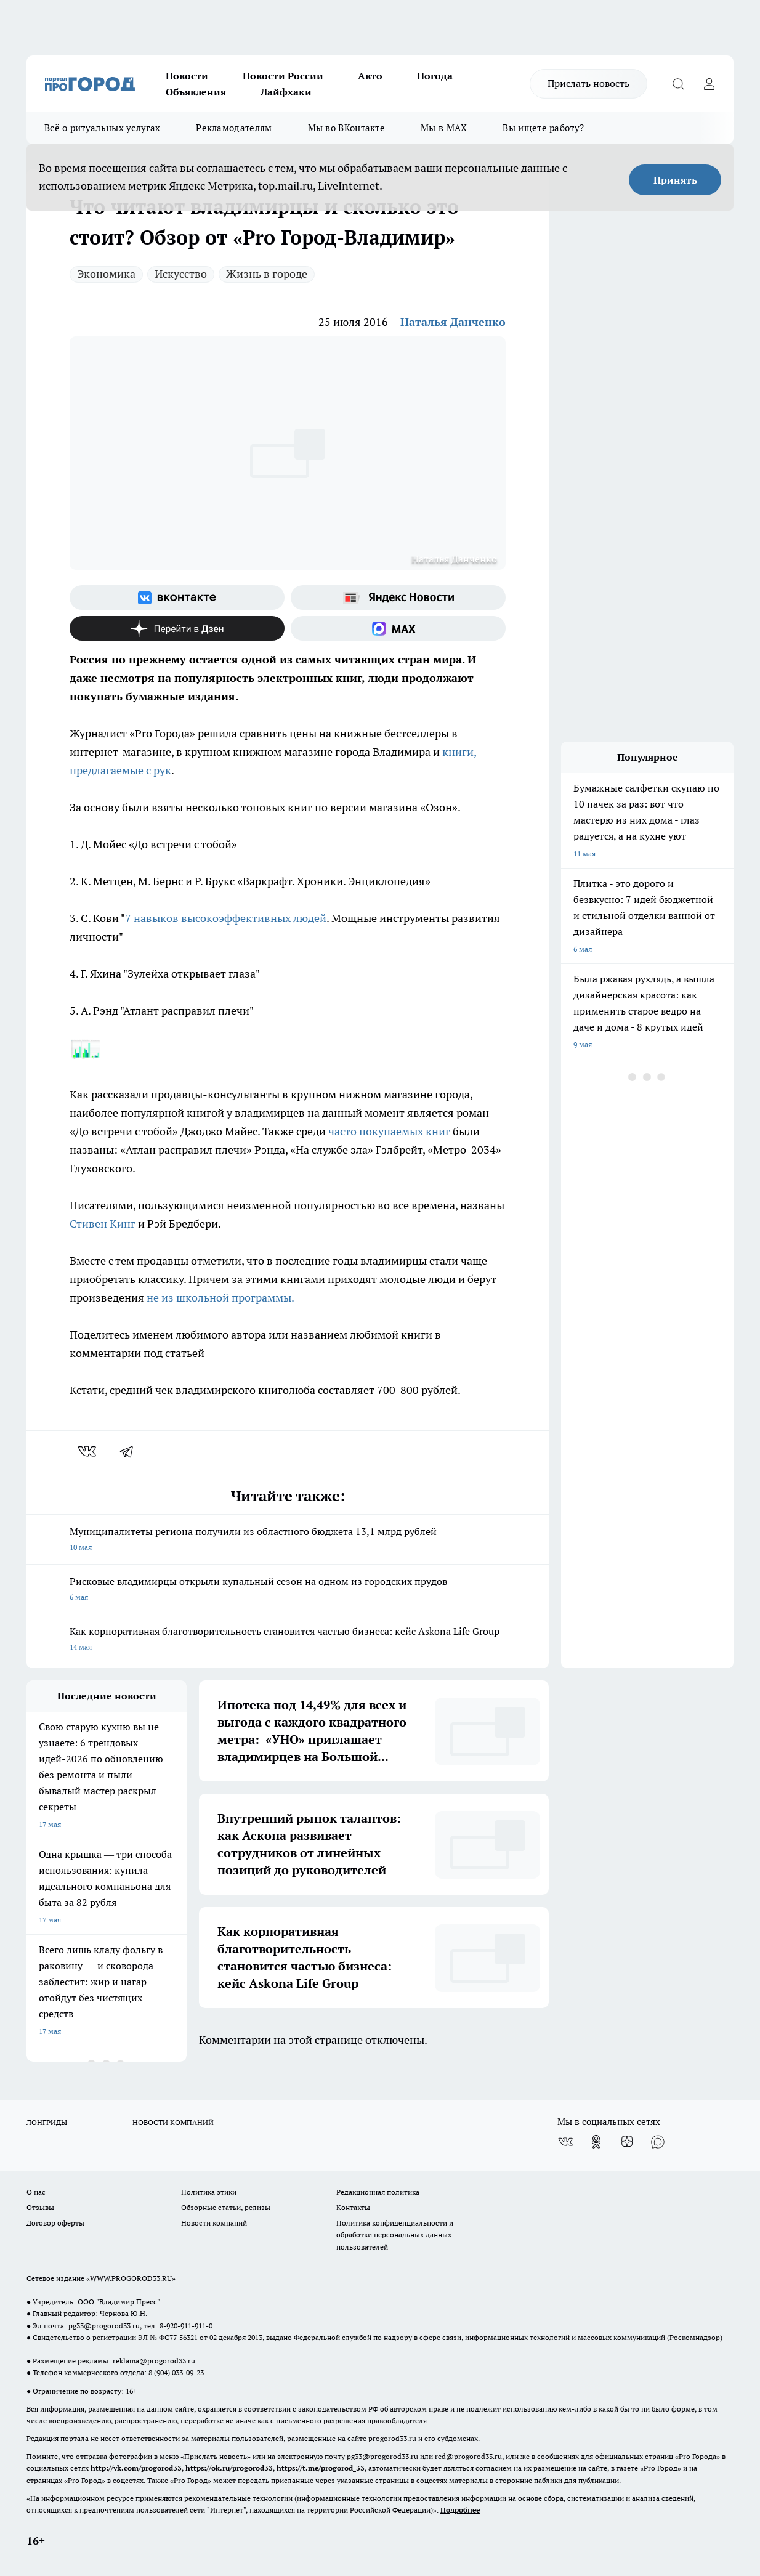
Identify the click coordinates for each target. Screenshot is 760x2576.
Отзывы (40, 2207)
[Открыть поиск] (678, 83)
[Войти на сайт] (709, 83)
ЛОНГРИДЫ (46, 2122)
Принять (675, 180)
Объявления (196, 92)
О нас (36, 2192)
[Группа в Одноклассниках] (596, 2141)
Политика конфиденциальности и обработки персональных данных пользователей (394, 2234)
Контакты (353, 2207)
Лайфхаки (286, 92)
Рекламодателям (234, 128)
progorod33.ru (392, 2438)
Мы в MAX (444, 128)
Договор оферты (55, 2222)
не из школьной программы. (219, 1297)
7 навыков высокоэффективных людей (225, 918)
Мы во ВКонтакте (347, 128)
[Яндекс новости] (398, 597)
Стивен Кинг (104, 1224)
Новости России (283, 76)
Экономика (106, 274)
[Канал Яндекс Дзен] (177, 628)
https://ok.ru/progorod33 (229, 2468)
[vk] (88, 1451)
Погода (435, 76)
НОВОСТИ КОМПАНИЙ (173, 2122)
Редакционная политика (377, 2192)
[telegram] (130, 1451)
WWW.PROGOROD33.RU (131, 2278)
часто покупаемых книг (389, 1131)
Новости (187, 76)
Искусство (181, 274)
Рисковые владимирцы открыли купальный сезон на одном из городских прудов (288, 1590)
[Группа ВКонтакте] (177, 597)
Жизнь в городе (266, 274)
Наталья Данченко (453, 322)
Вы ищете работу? (543, 128)
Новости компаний (214, 2222)
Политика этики (208, 2192)
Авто (370, 76)
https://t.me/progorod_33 (321, 2468)
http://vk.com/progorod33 (136, 2468)
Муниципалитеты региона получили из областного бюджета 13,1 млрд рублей (288, 1540)
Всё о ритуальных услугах (102, 128)
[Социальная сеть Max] (398, 628)
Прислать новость (588, 83)
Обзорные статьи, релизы (225, 2207)
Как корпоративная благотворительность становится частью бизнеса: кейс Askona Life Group (288, 1640)
